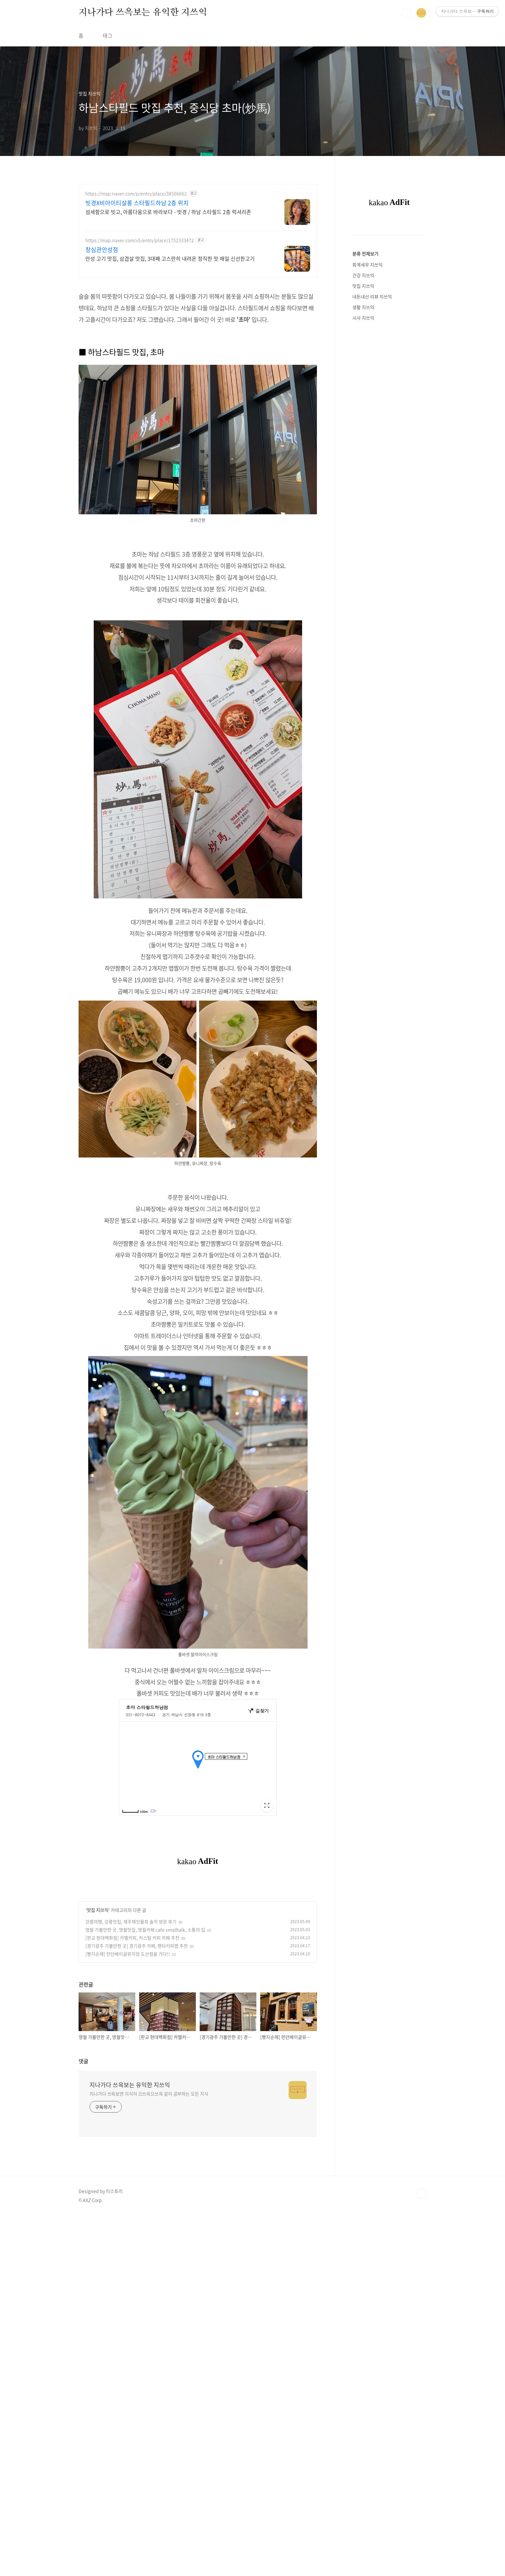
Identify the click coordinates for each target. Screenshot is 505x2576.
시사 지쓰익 (363, 318)
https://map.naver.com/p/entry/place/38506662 (136, 193)
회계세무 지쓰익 (367, 264)
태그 (107, 35)
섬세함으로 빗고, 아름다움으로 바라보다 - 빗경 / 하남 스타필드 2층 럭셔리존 (168, 211)
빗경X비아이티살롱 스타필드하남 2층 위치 (137, 203)
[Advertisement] (198, 1219)
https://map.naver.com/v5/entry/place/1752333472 (139, 240)
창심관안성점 (101, 250)
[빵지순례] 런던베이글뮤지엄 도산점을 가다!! (127, 2134)
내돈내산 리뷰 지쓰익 (372, 296)
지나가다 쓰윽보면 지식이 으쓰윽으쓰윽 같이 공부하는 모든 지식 (149, 2274)
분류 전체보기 (365, 253)
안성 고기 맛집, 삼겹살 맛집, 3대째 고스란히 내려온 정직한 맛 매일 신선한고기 (170, 258)
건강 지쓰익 (363, 275)
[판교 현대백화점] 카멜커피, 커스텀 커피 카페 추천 (132, 2118)
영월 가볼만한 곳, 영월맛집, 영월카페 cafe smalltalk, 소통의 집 (145, 2110)
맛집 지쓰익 (98, 2090)
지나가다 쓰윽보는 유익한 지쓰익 (143, 12)
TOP (421, 2374)
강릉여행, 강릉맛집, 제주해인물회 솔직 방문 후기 (130, 2102)
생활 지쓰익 (363, 307)
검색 (406, 13)
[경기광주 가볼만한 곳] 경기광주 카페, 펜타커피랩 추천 (136, 2126)
